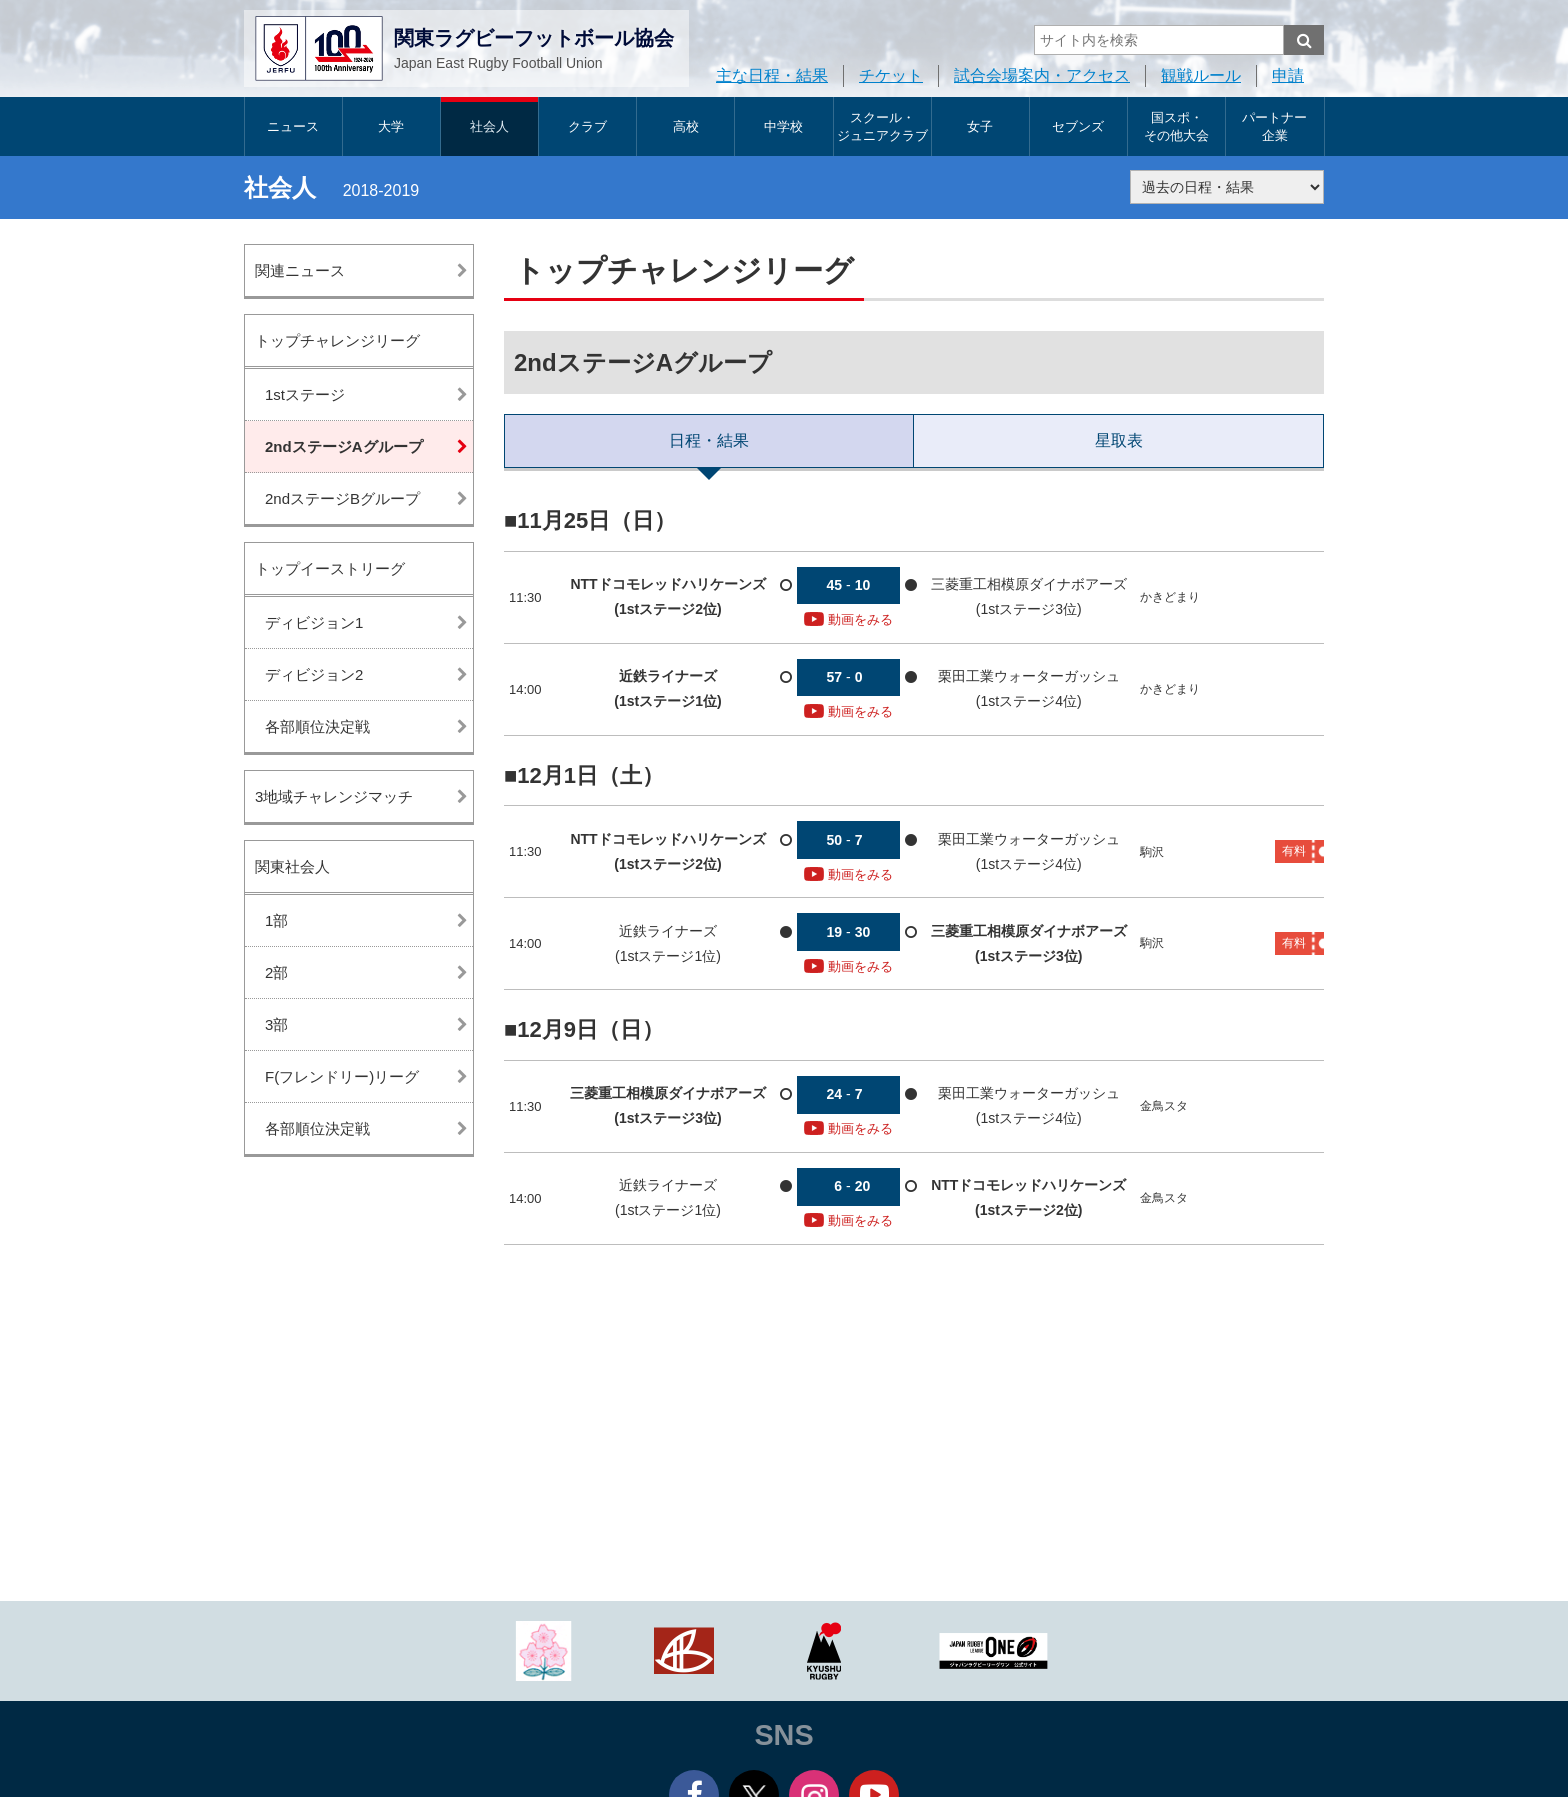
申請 (1288, 75)
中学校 (783, 126)
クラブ (587, 126)
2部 (276, 972)
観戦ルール (1201, 75)
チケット (891, 75)
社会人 (489, 126)
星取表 (1119, 440)
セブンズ (1078, 126)
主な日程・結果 (772, 75)
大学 (391, 126)
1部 (276, 920)
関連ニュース (300, 270)
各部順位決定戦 (317, 726)
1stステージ (305, 394)
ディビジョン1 (314, 622)
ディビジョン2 (314, 674)
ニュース (293, 126)
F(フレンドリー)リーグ (342, 1076)
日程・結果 (709, 440)
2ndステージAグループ (344, 446)
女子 (980, 126)
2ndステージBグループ (342, 498)
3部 (276, 1024)
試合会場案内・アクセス (1042, 75)
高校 (686, 126)
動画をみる (848, 619)
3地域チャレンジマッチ (334, 796)
